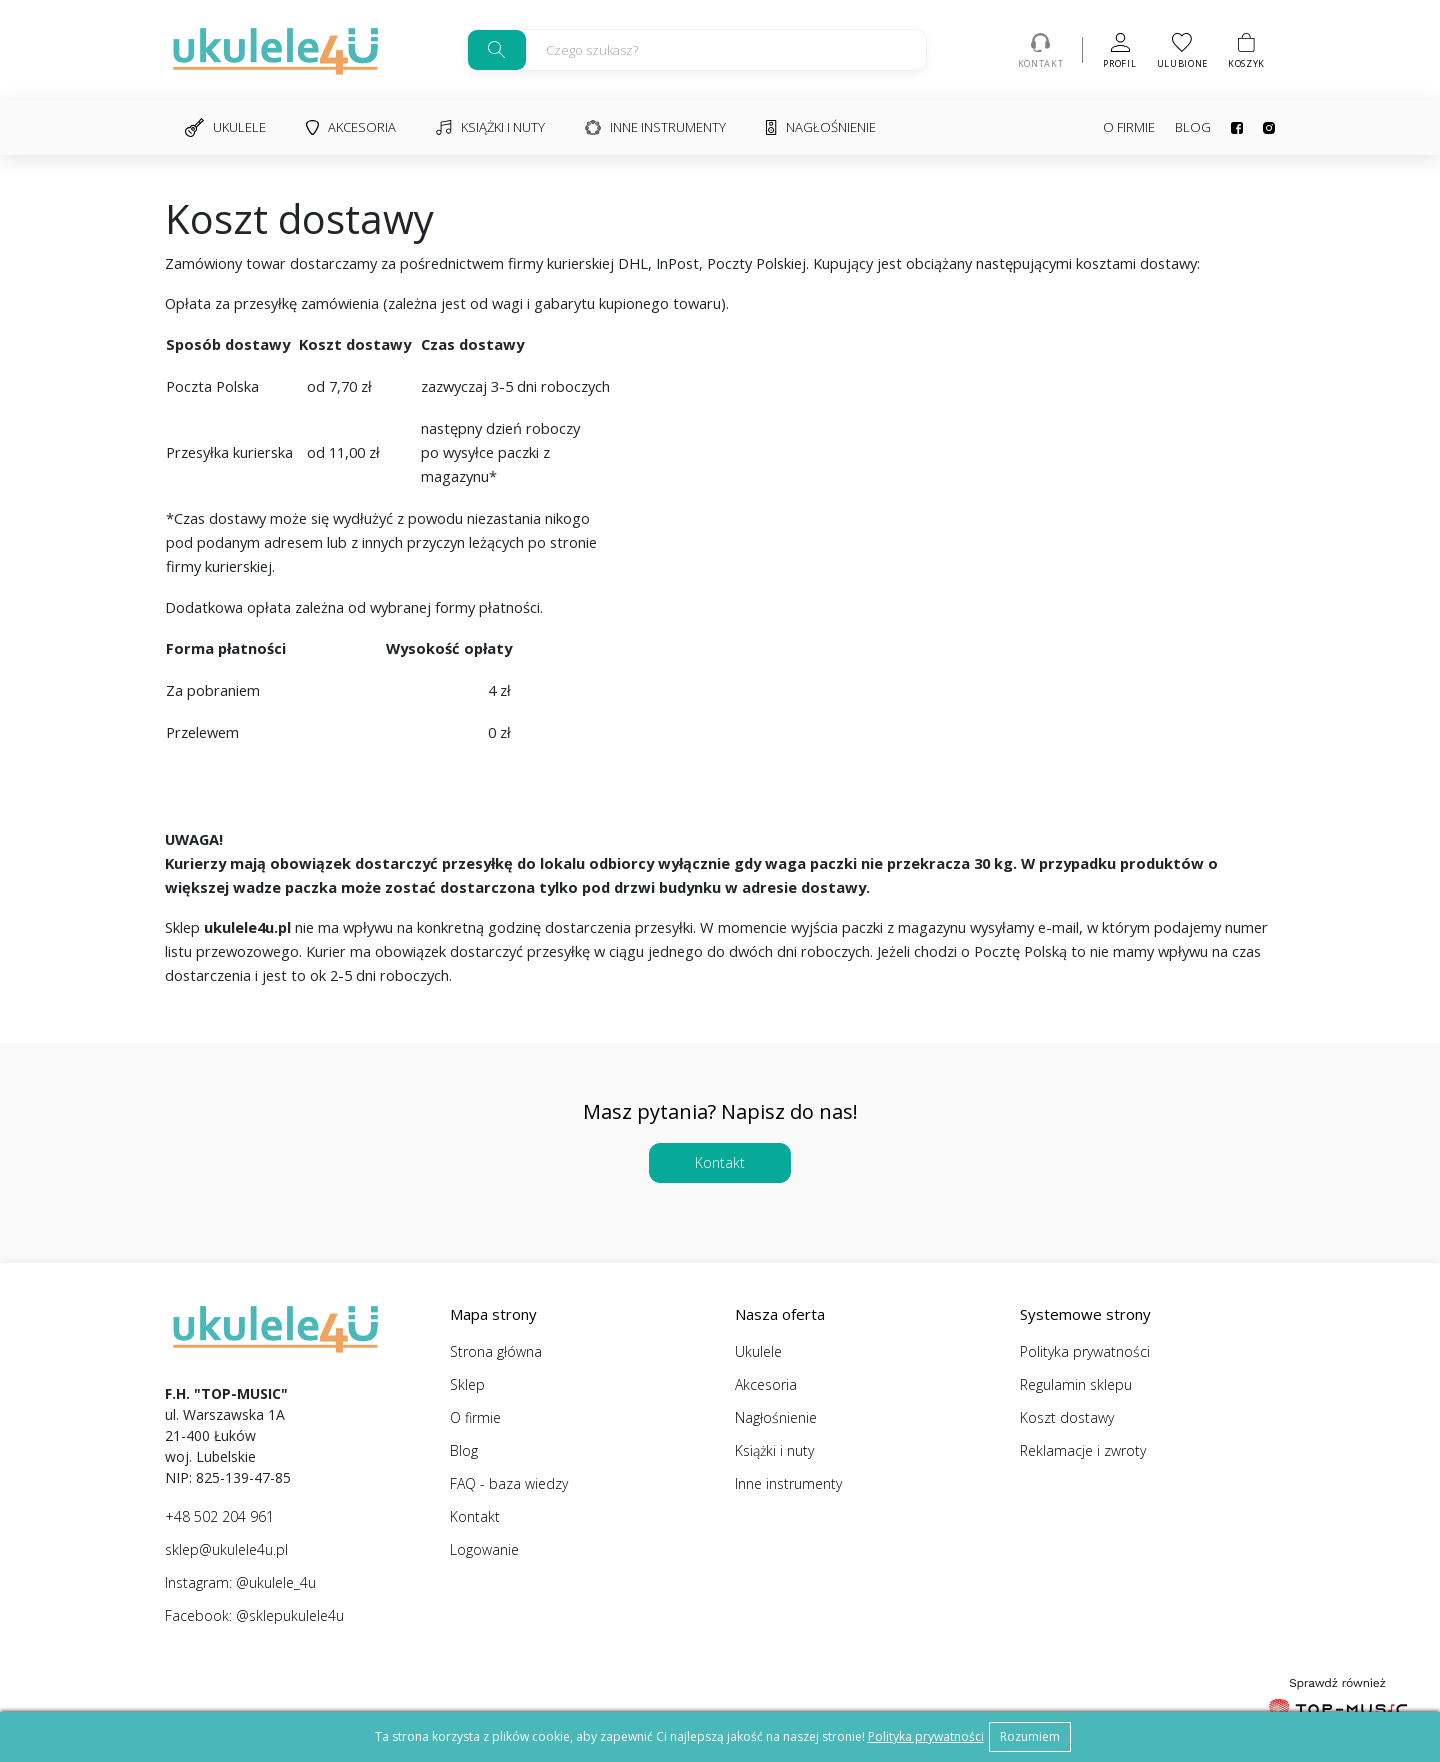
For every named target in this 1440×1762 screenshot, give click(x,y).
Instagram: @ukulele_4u (240, 1582)
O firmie (1129, 127)
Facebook (1237, 128)
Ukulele (225, 127)
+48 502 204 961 (219, 1516)
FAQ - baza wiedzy (509, 1483)
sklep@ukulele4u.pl (226, 1549)
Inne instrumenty (655, 127)
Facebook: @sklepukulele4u (254, 1615)
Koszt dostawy (1067, 1417)
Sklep (467, 1384)
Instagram (1269, 128)
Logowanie (484, 1549)
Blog (1193, 127)
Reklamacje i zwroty (1083, 1450)
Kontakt (720, 1162)
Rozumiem (1030, 1736)
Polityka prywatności (1085, 1351)
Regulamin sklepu (1076, 1384)
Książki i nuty (490, 127)
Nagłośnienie (821, 127)
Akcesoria (351, 127)
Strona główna (496, 1351)
